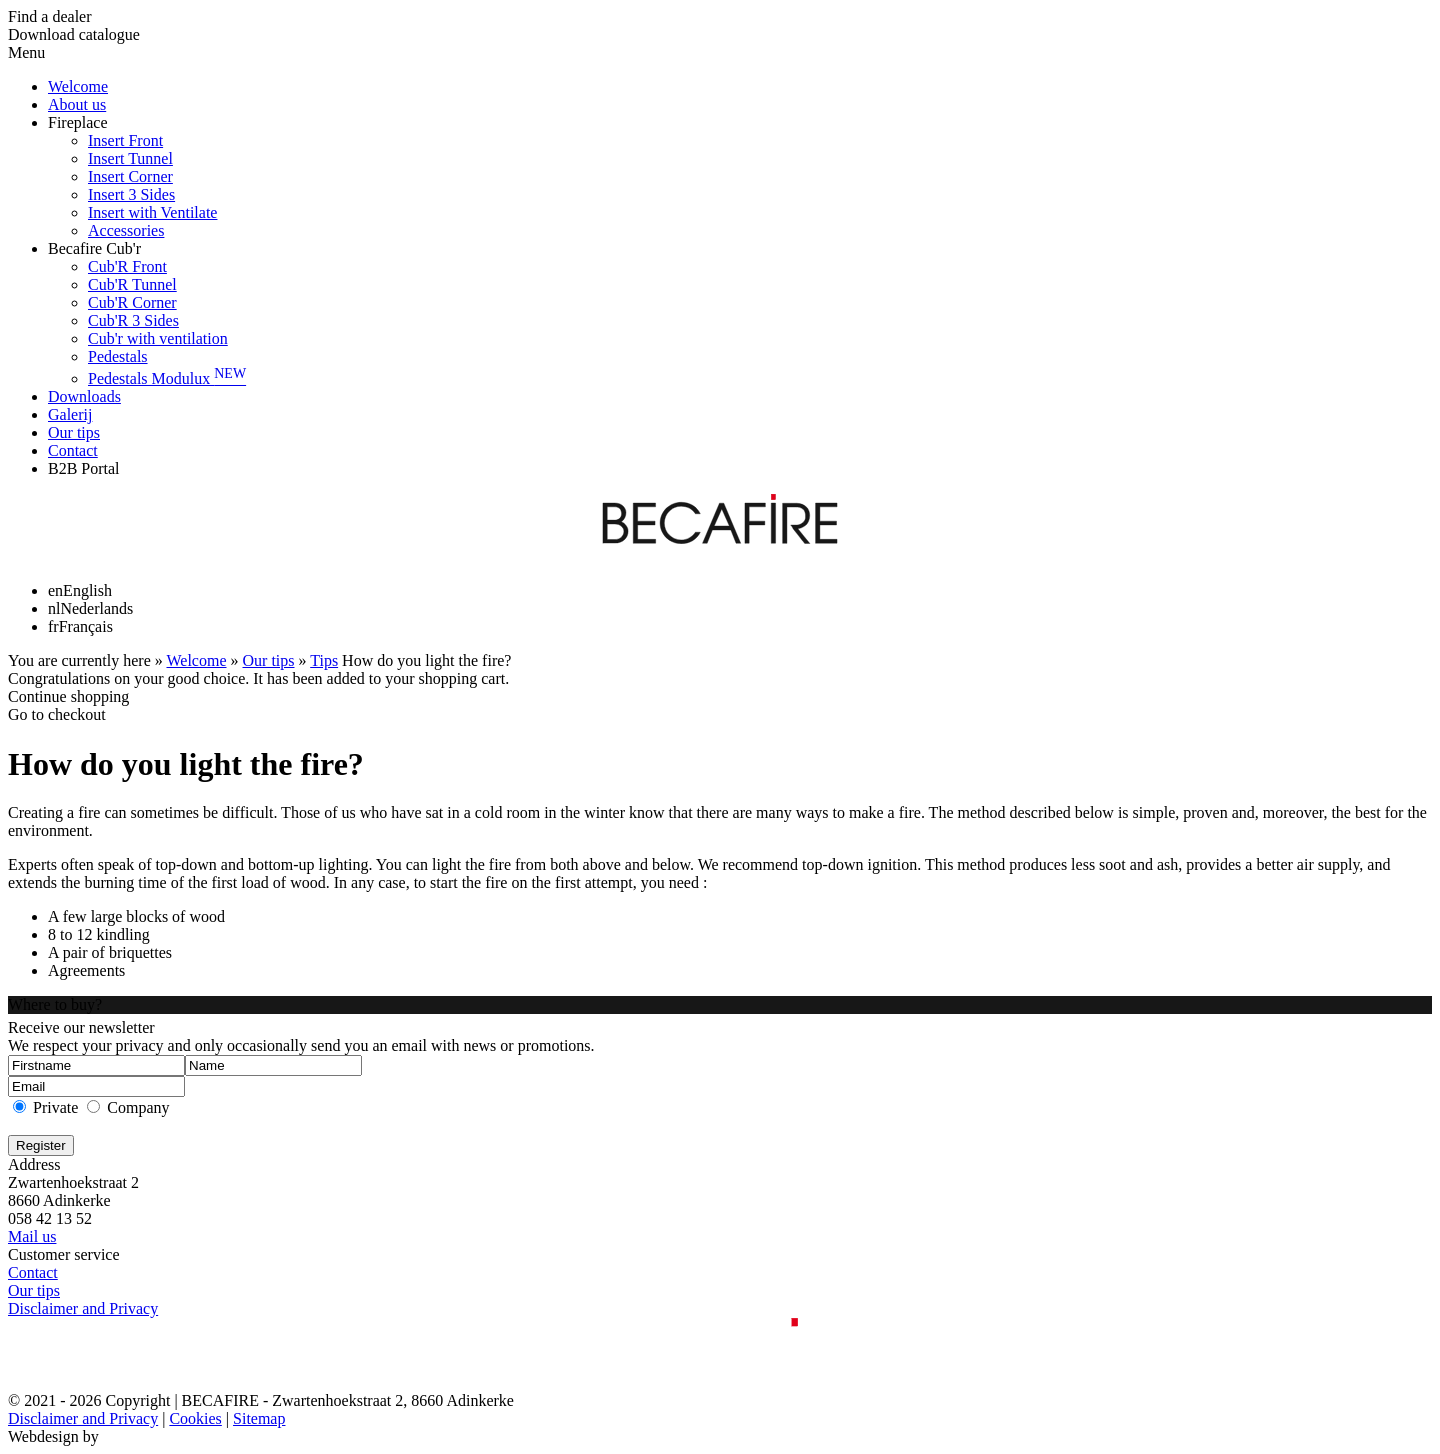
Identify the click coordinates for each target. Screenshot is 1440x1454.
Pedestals (118, 356)
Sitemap (259, 1418)
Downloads (84, 396)
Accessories (126, 230)
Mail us (32, 1236)
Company (138, 1107)
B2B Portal (84, 468)
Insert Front (125, 140)
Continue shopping (68, 696)
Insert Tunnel (130, 158)
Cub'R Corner (132, 302)
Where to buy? (55, 1004)
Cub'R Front (127, 266)
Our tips (74, 432)
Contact (73, 450)
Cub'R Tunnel (132, 284)
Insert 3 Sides (131, 194)
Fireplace (78, 122)
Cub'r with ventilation (158, 338)
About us (77, 104)
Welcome (78, 86)
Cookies (195, 1418)
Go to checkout (57, 714)
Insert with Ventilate (152, 212)
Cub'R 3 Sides (133, 320)
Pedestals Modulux (167, 378)
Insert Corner (130, 176)
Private (55, 1107)
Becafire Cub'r (94, 248)
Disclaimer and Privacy (83, 1308)
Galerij (70, 414)
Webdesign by (53, 1436)
